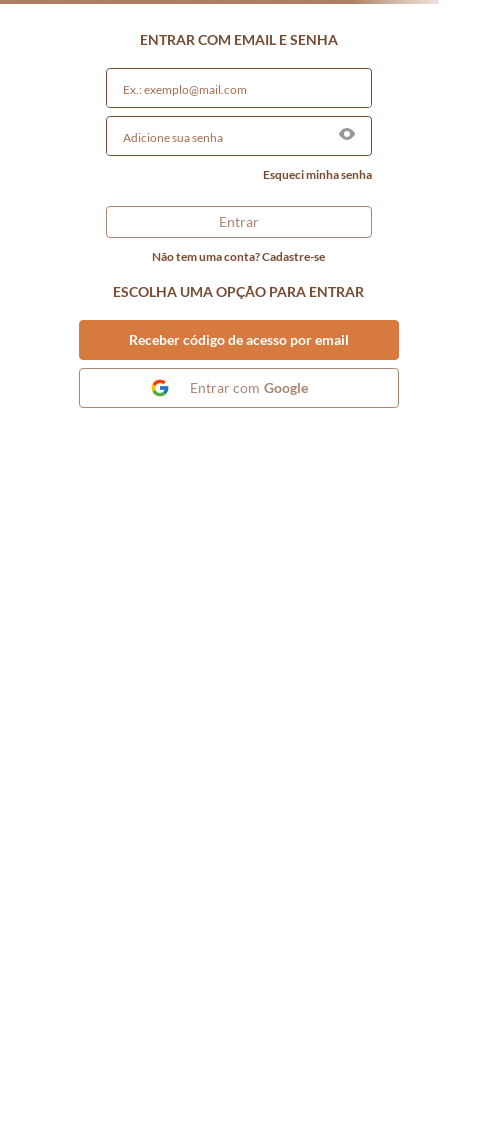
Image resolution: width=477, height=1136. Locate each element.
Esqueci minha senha (317, 175)
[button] (347, 135)
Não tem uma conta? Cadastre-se (238, 257)
